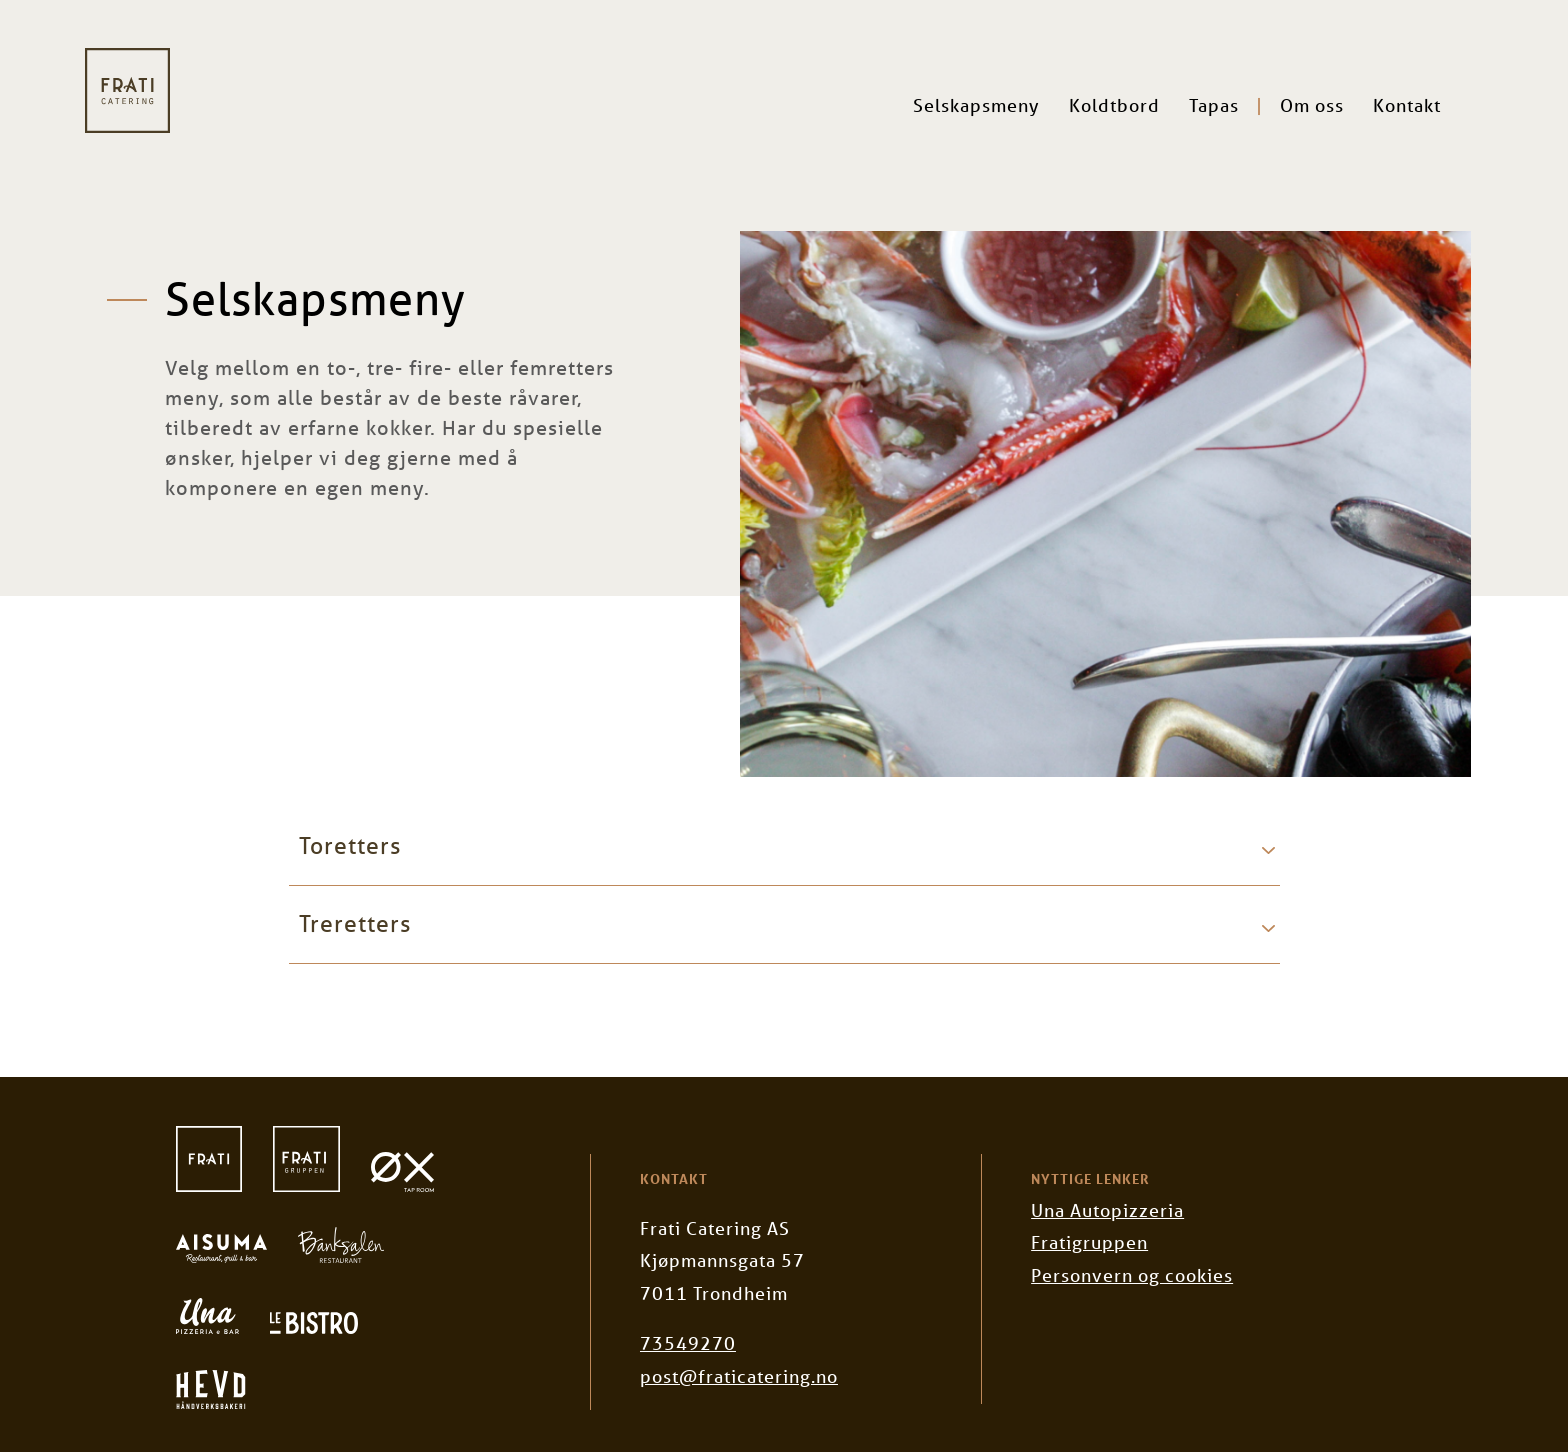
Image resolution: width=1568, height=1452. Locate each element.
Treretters (355, 923)
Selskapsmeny (976, 105)
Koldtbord (1114, 105)
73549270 (688, 1343)
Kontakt (1407, 105)
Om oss (1312, 105)
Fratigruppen (1089, 1242)
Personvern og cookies (1132, 1275)
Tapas (1214, 105)
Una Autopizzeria (1107, 1210)
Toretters (350, 845)
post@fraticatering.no (739, 1376)
